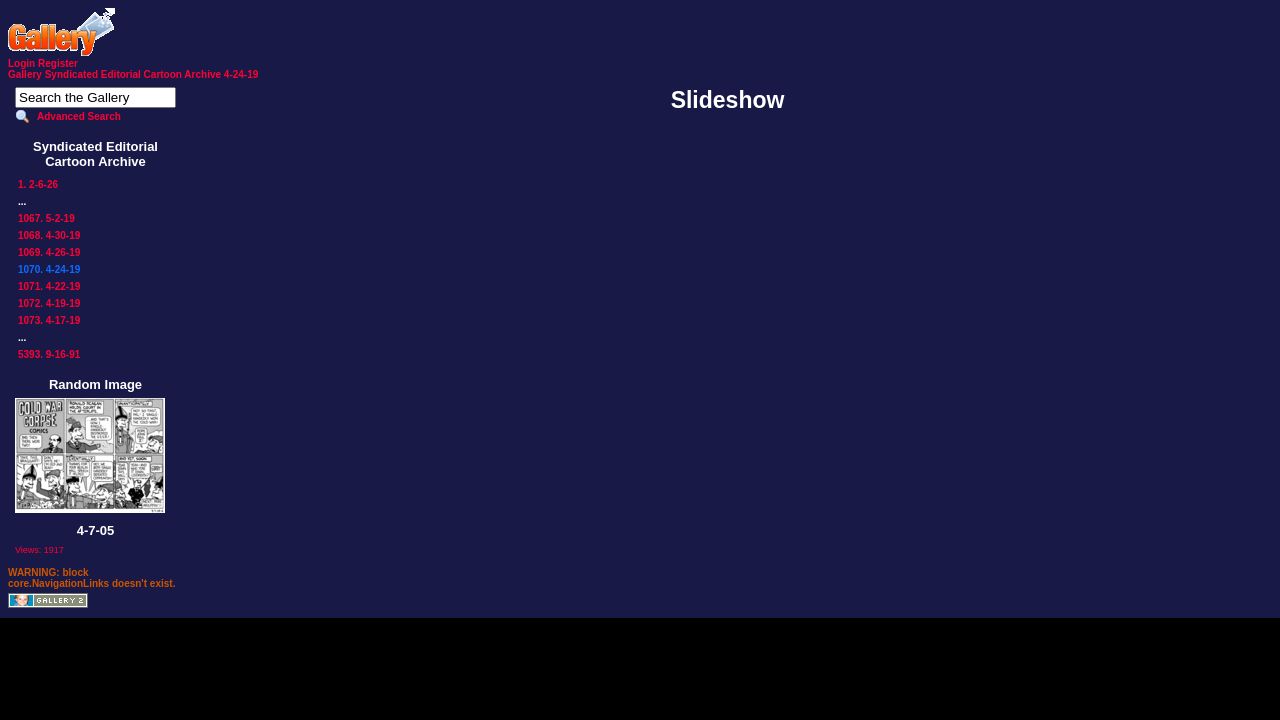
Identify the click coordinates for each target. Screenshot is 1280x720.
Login (21, 63)
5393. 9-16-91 (49, 354)
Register (58, 63)
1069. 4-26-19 (49, 252)
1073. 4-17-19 (49, 320)
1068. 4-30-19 (49, 235)
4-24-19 (241, 74)
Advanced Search (79, 116)
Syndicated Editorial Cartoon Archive (133, 74)
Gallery (25, 74)
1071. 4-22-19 (49, 286)
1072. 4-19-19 (49, 303)
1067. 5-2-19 (46, 218)
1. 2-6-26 (38, 184)
